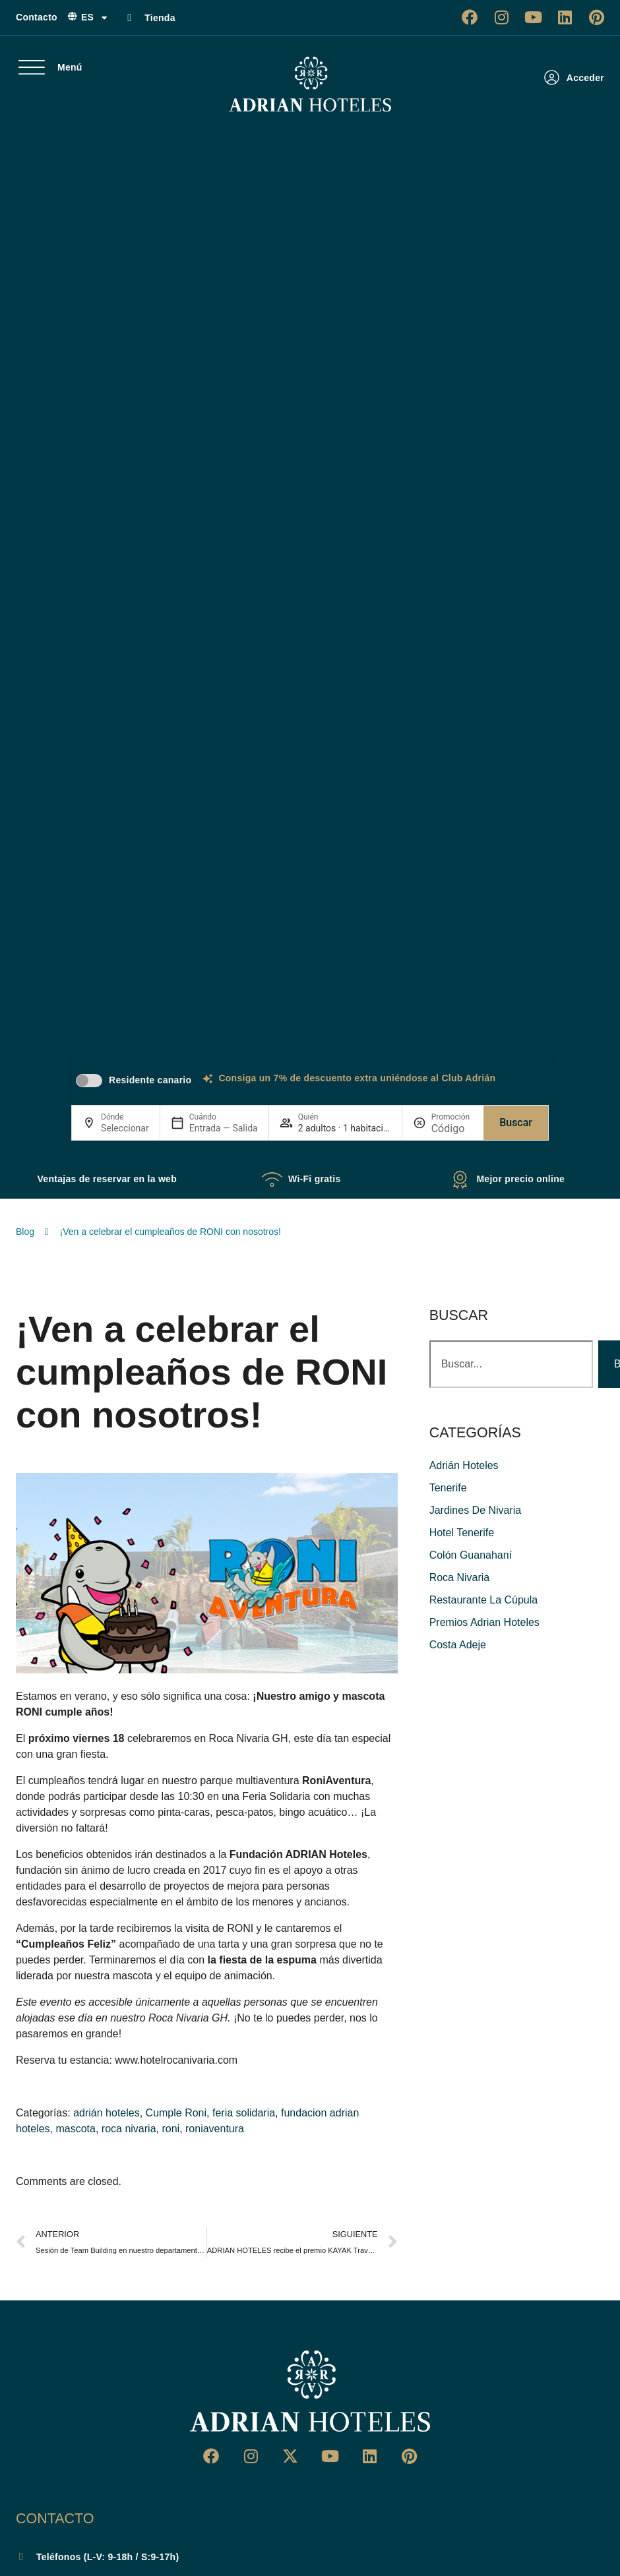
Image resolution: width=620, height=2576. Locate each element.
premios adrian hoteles (484, 1622)
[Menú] (31, 67)
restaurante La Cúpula (483, 1599)
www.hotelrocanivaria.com (176, 2060)
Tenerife (448, 1487)
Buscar (515, 1122)
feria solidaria (243, 2112)
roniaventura (214, 2128)
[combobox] (511, 1364)
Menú (69, 67)
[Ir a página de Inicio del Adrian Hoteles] (310, 2391)
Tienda (159, 18)
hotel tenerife (461, 1532)
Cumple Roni (176, 2112)
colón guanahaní (470, 1555)
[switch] (89, 1080)
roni (170, 2128)
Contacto (36, 17)
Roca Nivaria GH (248, 1738)
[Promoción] (452, 1128)
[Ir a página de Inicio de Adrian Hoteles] (310, 84)
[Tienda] (129, 18)
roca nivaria (129, 2128)
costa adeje (457, 1644)
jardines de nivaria (475, 1510)
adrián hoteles (106, 2112)
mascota (75, 2128)
